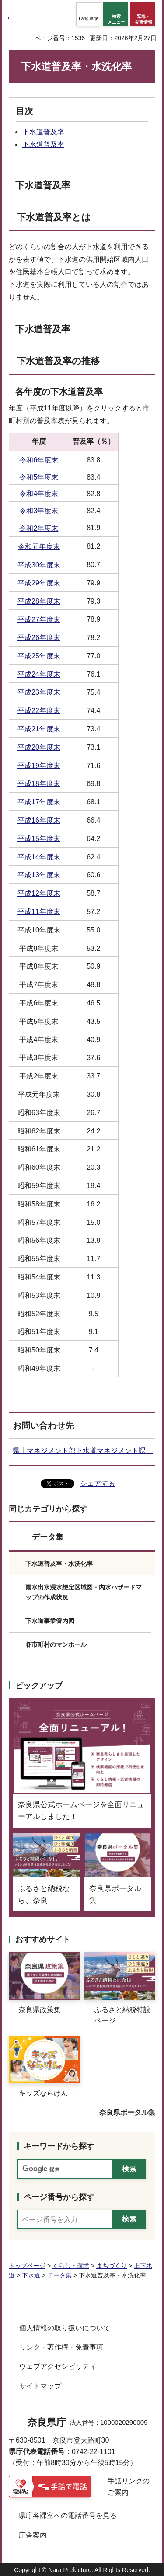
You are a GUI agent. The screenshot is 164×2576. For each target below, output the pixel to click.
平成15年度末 (38, 838)
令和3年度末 (38, 511)
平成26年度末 (38, 637)
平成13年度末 (38, 875)
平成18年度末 (38, 783)
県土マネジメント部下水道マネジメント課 (83, 1450)
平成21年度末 (38, 729)
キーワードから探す (59, 2146)
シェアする (97, 1483)
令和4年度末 (38, 493)
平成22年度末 (38, 710)
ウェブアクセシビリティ (57, 2366)
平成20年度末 (38, 747)
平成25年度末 (38, 656)
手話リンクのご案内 (129, 2486)
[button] (88, 14)
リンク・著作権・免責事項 (61, 2347)
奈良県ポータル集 (127, 2112)
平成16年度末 (38, 820)
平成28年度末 (38, 601)
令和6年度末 (38, 460)
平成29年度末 (38, 583)
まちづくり (111, 2265)
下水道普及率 (43, 132)
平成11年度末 (38, 911)
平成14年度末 (38, 857)
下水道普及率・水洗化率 (59, 1563)
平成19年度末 (38, 765)
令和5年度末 (38, 477)
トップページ (27, 2265)
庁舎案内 (33, 2535)
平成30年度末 (38, 565)
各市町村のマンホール (56, 1644)
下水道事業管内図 (49, 1620)
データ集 (47, 1537)
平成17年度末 (38, 802)
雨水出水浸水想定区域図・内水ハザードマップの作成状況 (83, 1592)
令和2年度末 (38, 528)
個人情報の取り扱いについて (64, 2328)
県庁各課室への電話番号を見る (68, 2515)
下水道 (31, 2275)
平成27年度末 (38, 619)
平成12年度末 (38, 893)
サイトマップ (40, 2386)
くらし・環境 (70, 2265)
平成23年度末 (38, 692)
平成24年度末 (38, 674)
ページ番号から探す (59, 2197)
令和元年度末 (39, 546)
